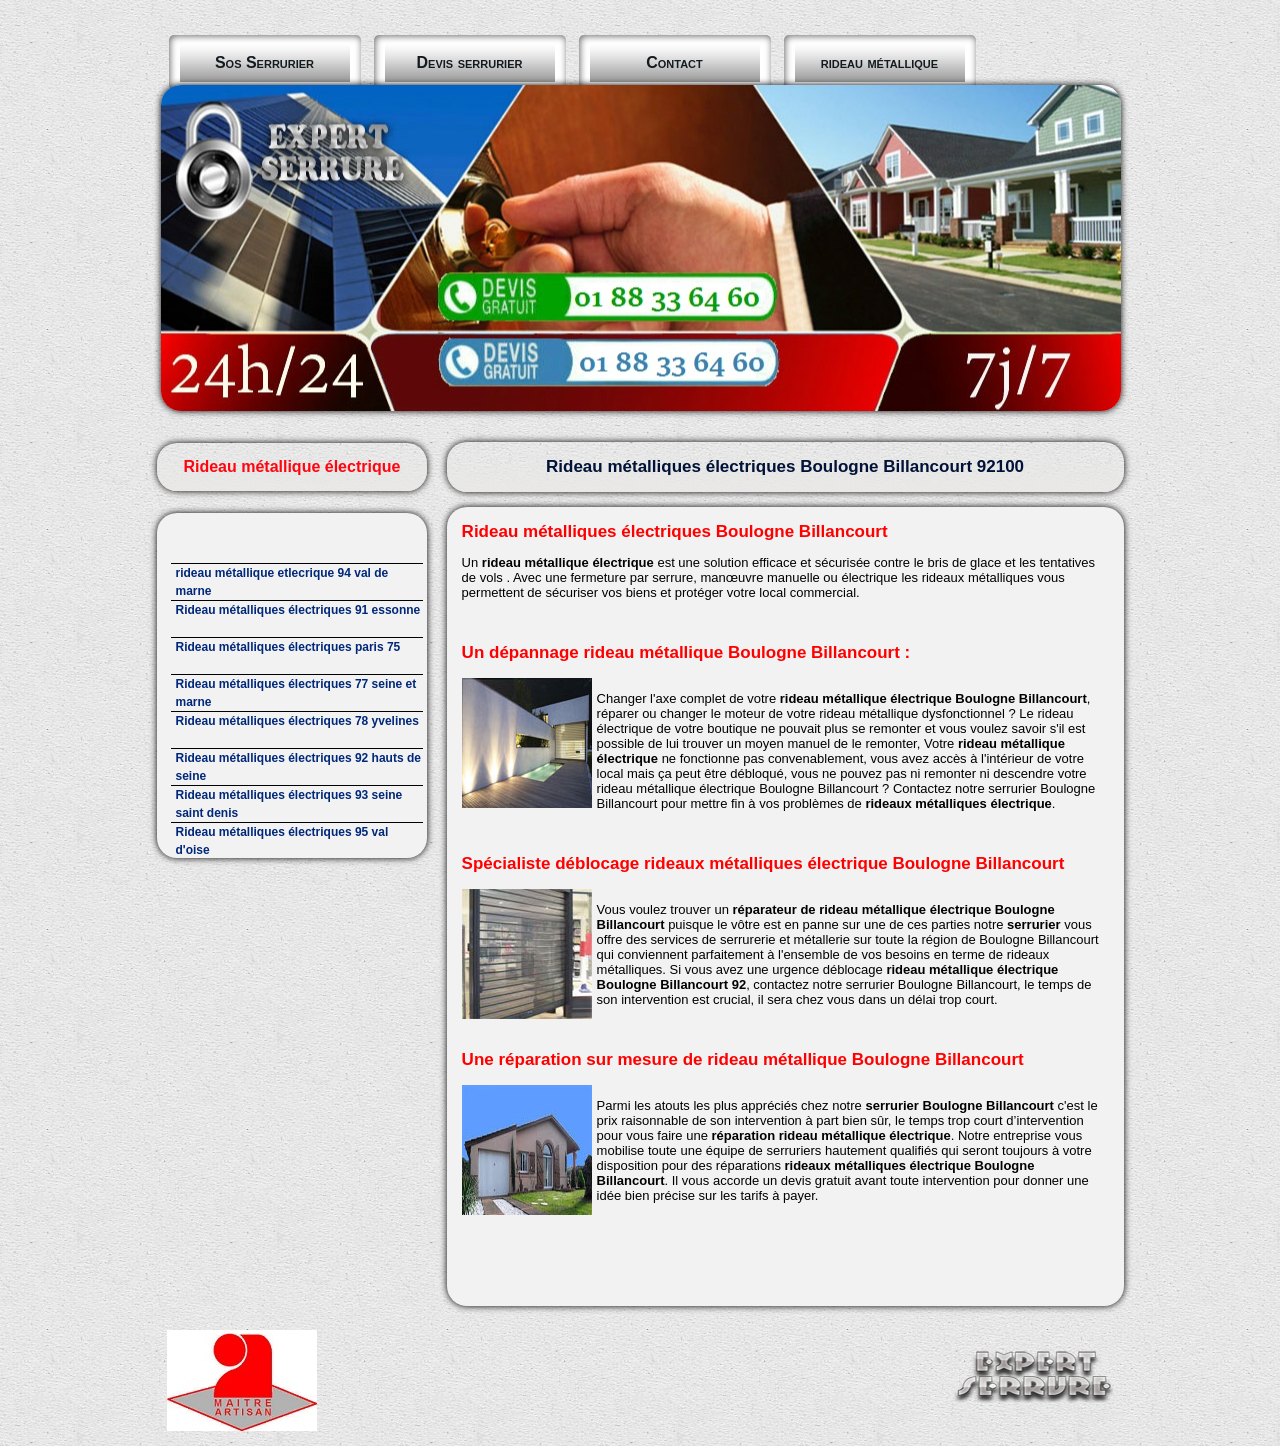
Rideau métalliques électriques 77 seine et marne (296, 693)
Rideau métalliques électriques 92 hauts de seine (298, 767)
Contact (674, 62)
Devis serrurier (470, 62)
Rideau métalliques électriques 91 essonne (298, 610)
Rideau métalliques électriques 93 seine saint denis (289, 804)
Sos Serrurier (264, 62)
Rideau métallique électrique (291, 466)
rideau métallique (879, 62)
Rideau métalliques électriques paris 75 (288, 647)
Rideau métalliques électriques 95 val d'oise (282, 841)
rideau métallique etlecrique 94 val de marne (282, 582)
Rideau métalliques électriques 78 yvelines (297, 721)
